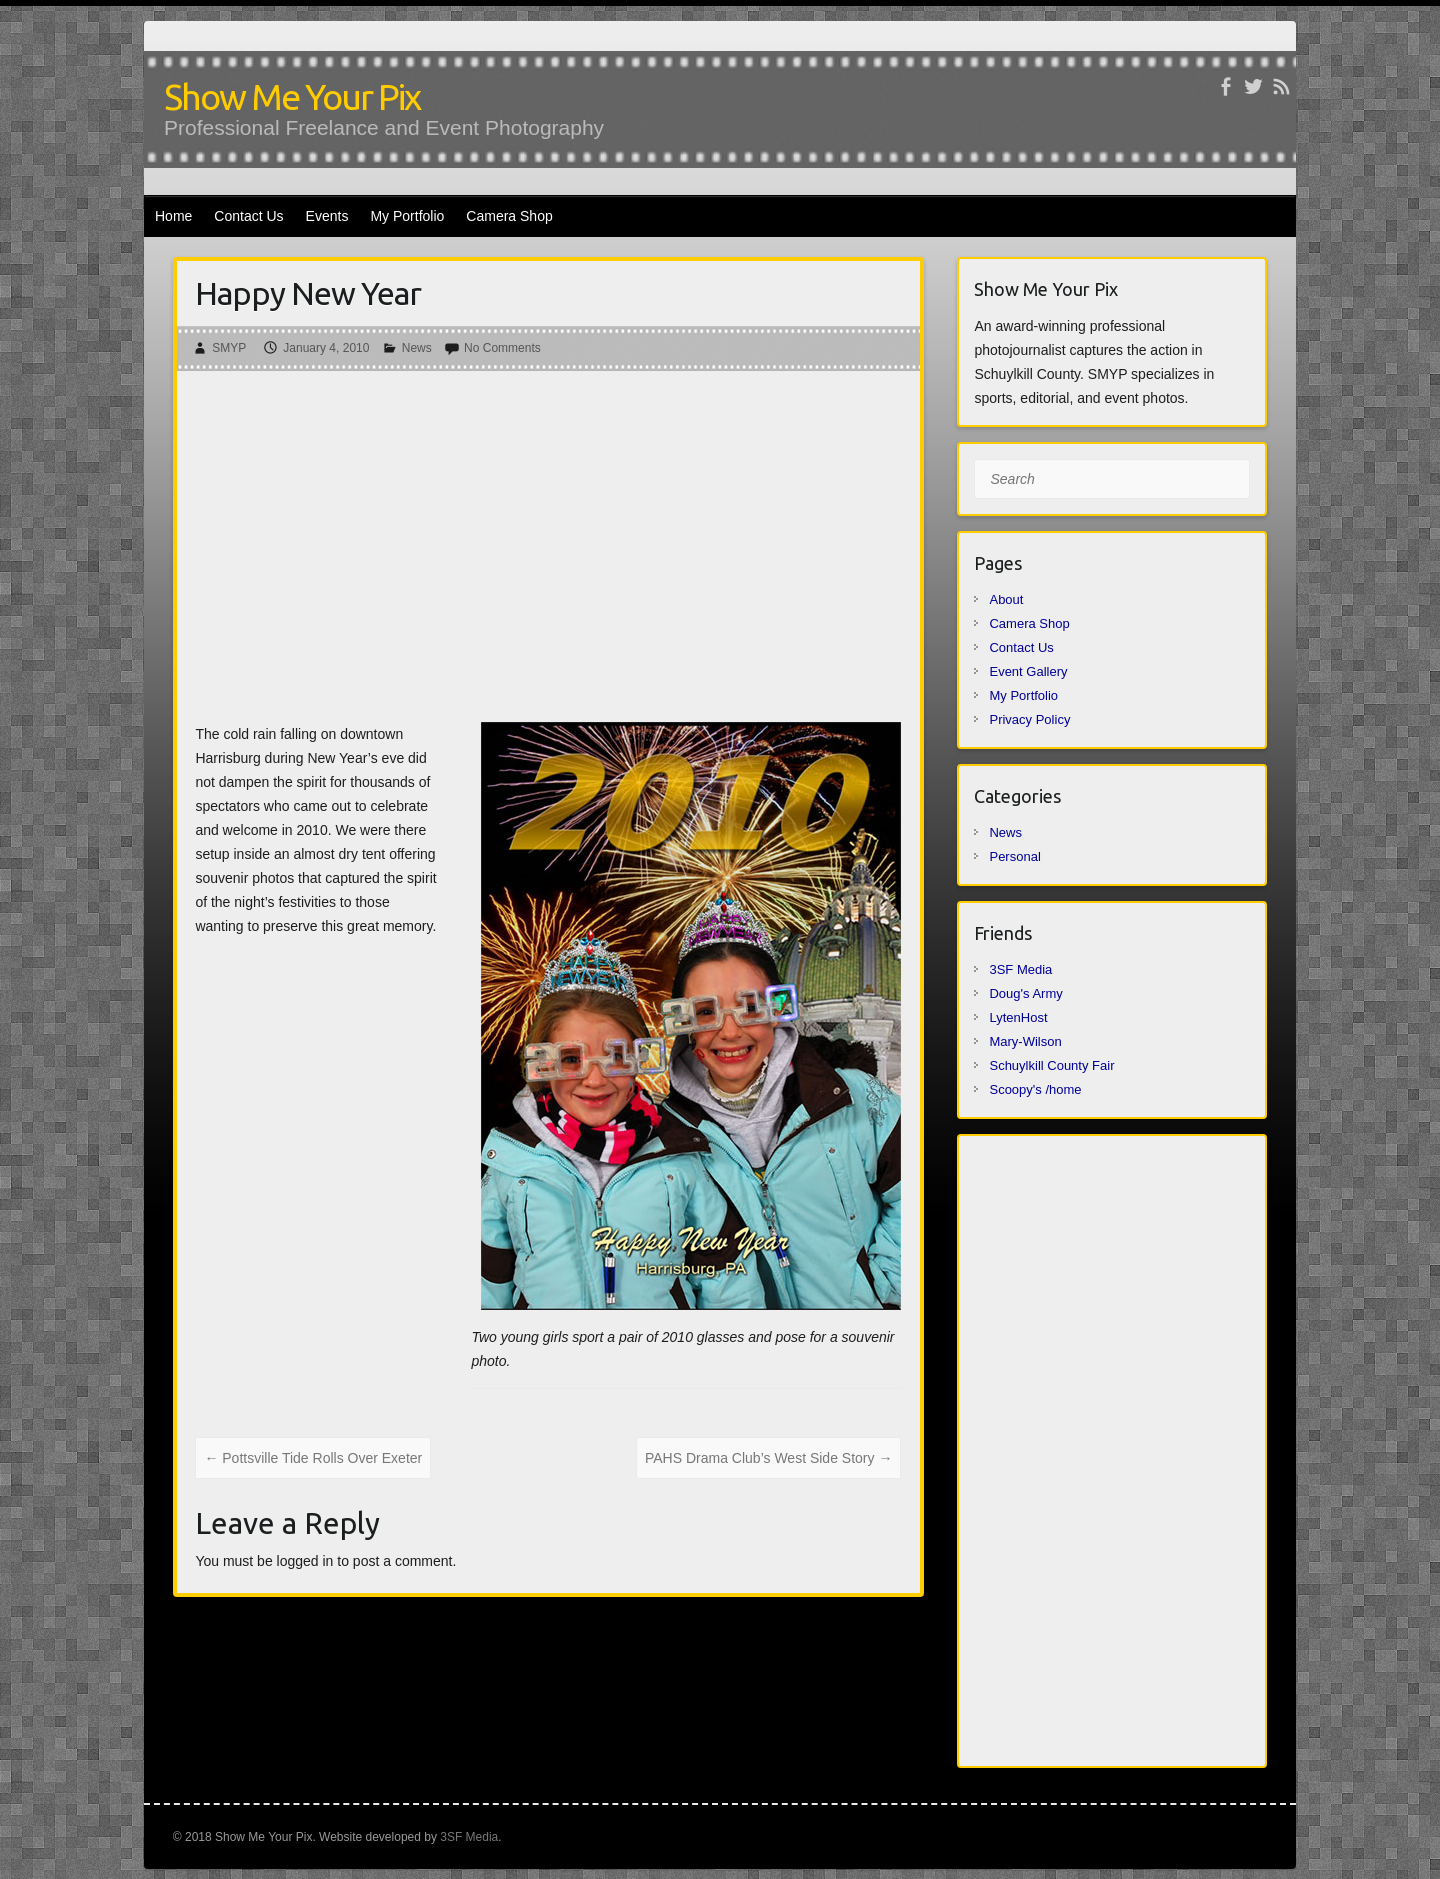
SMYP (229, 348)
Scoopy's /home (1035, 1089)
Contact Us (248, 216)
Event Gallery (1028, 671)
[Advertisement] (548, 552)
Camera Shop (509, 216)
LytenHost (1018, 1017)
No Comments (502, 348)
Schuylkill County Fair (1051, 1065)
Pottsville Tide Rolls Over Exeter (313, 1458)
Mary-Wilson (1025, 1041)
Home (173, 216)
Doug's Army (1025, 993)
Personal (1014, 856)
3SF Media (1020, 969)
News (417, 348)
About (1006, 599)
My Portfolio (407, 216)
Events (327, 216)
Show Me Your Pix (292, 96)
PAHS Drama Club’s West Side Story (768, 1458)
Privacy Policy (1029, 719)
